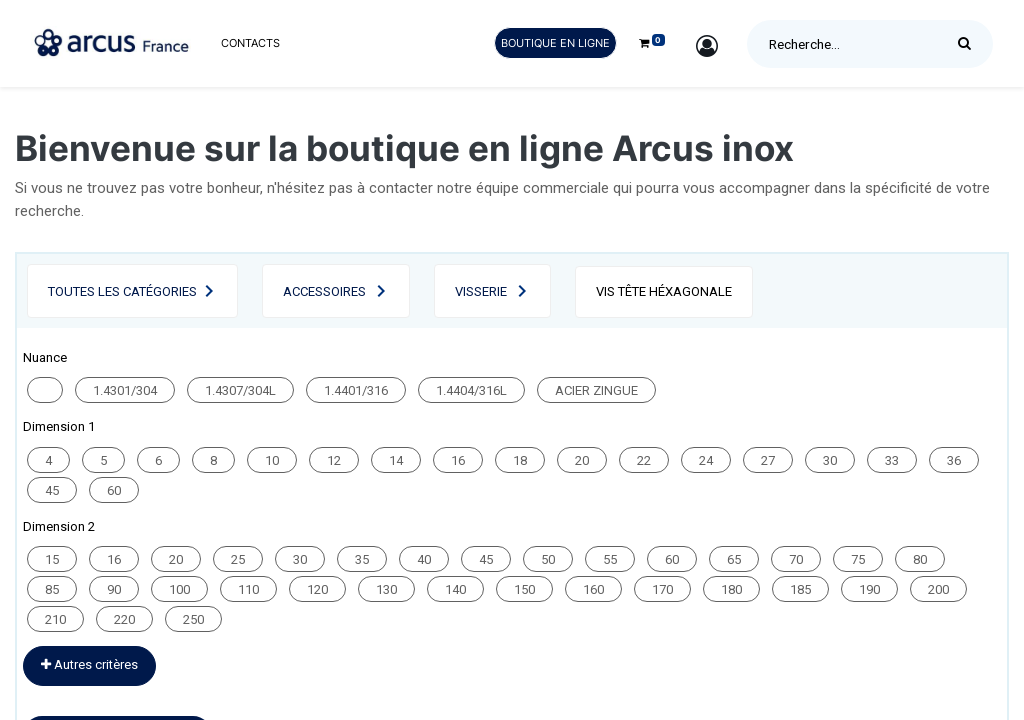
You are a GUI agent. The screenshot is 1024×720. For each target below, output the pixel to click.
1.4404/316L (471, 390)
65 (734, 559)
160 (593, 589)
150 (524, 589)
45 (52, 490)
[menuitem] (250, 43)
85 (52, 589)
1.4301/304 (125, 390)
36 (954, 460)
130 (386, 589)
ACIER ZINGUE (596, 390)
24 (706, 460)
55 (610, 559)
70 (796, 559)
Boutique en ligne (555, 43)
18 (520, 460)
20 (582, 460)
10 (272, 460)
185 (800, 589)
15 (52, 559)
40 (424, 559)
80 (920, 559)
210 (55, 619)
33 (892, 460)
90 (114, 589)
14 (396, 460)
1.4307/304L (240, 390)
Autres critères (89, 664)
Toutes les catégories (122, 291)
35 (362, 559)
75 (858, 559)
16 (458, 460)
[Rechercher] (969, 44)
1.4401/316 (356, 390)
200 (938, 589)
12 (334, 460)
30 (830, 460)
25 (238, 559)
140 (455, 589)
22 (644, 460)
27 (768, 460)
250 (193, 619)
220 (124, 619)
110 (248, 589)
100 (179, 589)
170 (662, 589)
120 (317, 589)
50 (548, 559)
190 (869, 589)
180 (731, 589)
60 (114, 490)
